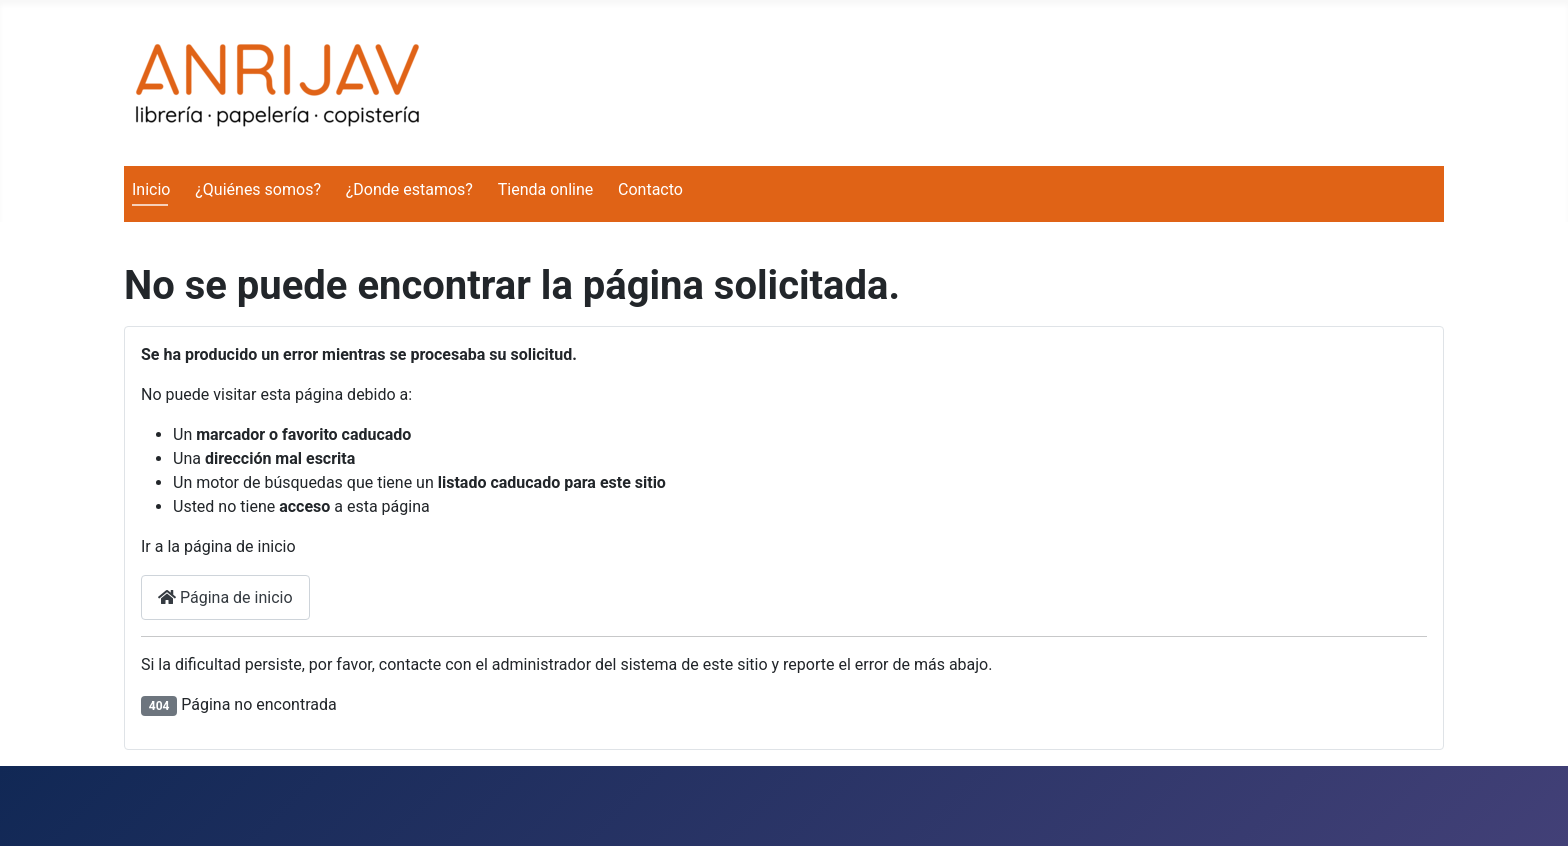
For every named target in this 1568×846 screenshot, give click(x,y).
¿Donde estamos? (409, 189)
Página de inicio (225, 597)
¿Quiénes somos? (258, 189)
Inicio (151, 189)
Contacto (650, 189)
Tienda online (546, 189)
